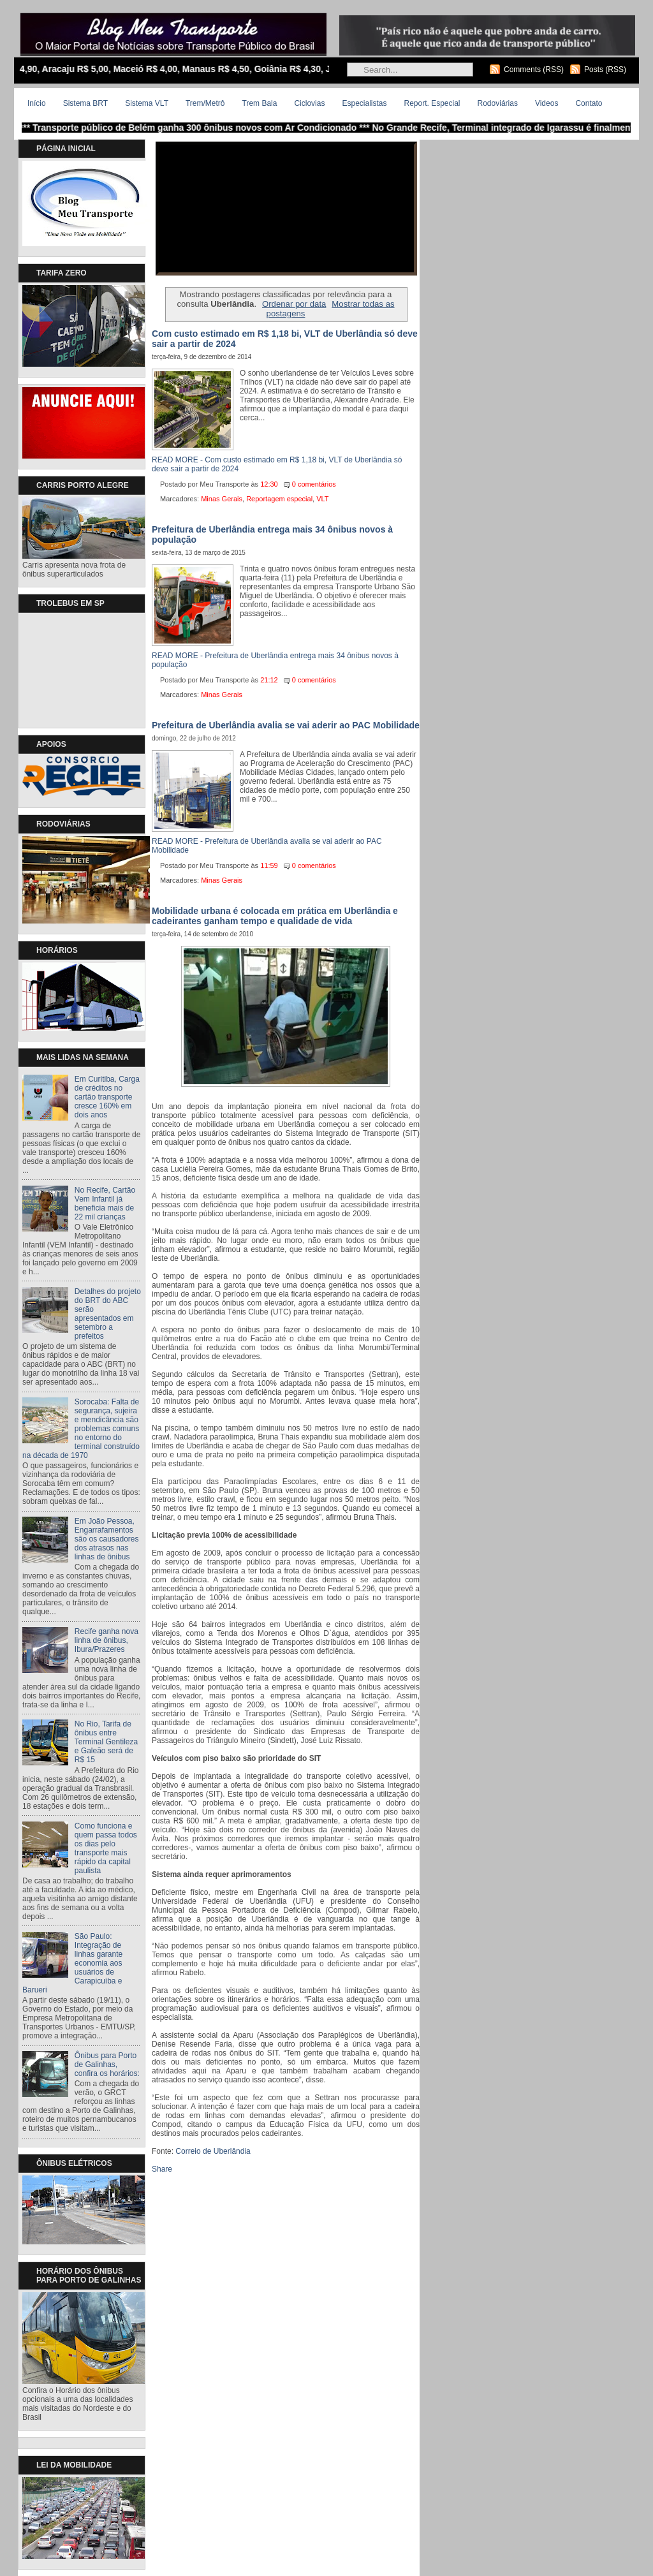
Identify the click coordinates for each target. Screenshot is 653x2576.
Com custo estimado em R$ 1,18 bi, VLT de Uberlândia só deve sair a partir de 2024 (285, 338)
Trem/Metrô (205, 103)
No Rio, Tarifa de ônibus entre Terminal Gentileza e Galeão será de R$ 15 (106, 1741)
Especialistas (364, 103)
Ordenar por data (294, 304)
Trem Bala (259, 103)
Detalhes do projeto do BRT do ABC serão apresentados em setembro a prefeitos (108, 1314)
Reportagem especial (279, 499)
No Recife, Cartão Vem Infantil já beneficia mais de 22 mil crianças (105, 1203)
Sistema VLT (146, 103)
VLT (322, 499)
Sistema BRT (85, 103)
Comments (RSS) (534, 69)
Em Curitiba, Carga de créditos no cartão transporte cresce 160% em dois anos (107, 1097)
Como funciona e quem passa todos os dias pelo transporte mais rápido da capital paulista (106, 1848)
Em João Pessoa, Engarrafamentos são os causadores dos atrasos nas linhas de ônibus (107, 1539)
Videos (546, 103)
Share (162, 2169)
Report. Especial (432, 103)
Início (36, 103)
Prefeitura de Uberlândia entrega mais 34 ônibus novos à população (272, 534)
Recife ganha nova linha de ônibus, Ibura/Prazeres (106, 1640)
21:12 (269, 680)
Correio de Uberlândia (212, 2151)
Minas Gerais (221, 499)
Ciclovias (309, 103)
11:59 (269, 865)
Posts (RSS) (605, 69)
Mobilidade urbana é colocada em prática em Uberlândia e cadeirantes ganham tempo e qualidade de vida (275, 916)
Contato (588, 103)
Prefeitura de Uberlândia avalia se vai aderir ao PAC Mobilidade (286, 725)
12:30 (269, 484)
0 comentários (314, 484)
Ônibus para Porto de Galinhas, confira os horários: (107, 2064)
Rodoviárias (498, 103)
